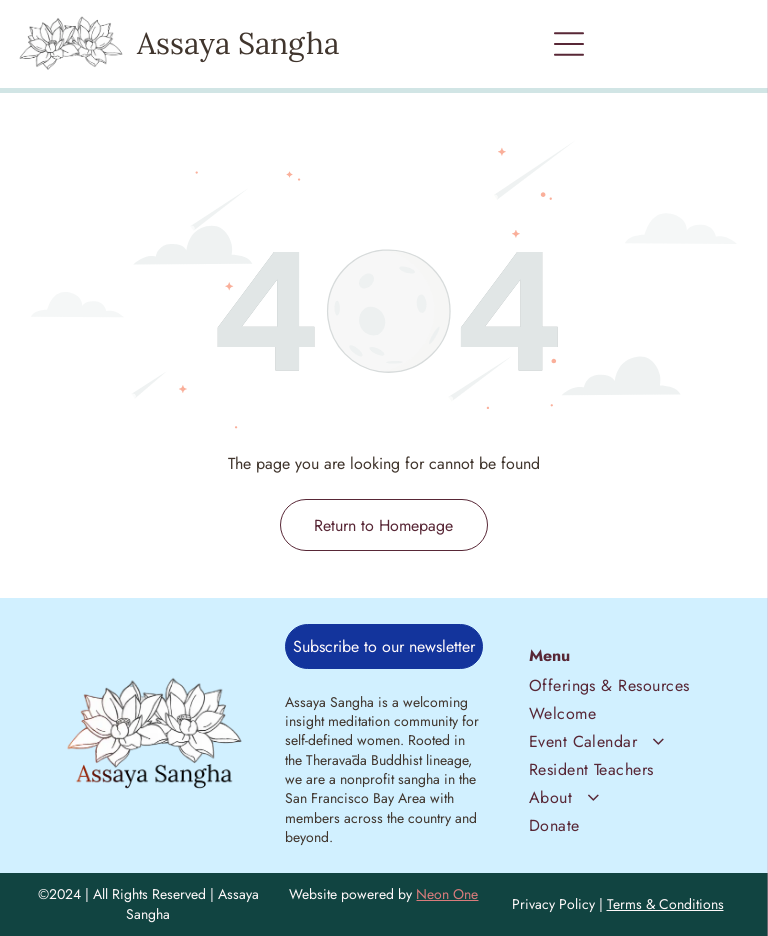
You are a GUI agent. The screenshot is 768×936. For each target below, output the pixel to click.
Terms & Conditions (665, 904)
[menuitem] (613, 683)
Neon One (447, 894)
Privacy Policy (553, 904)
